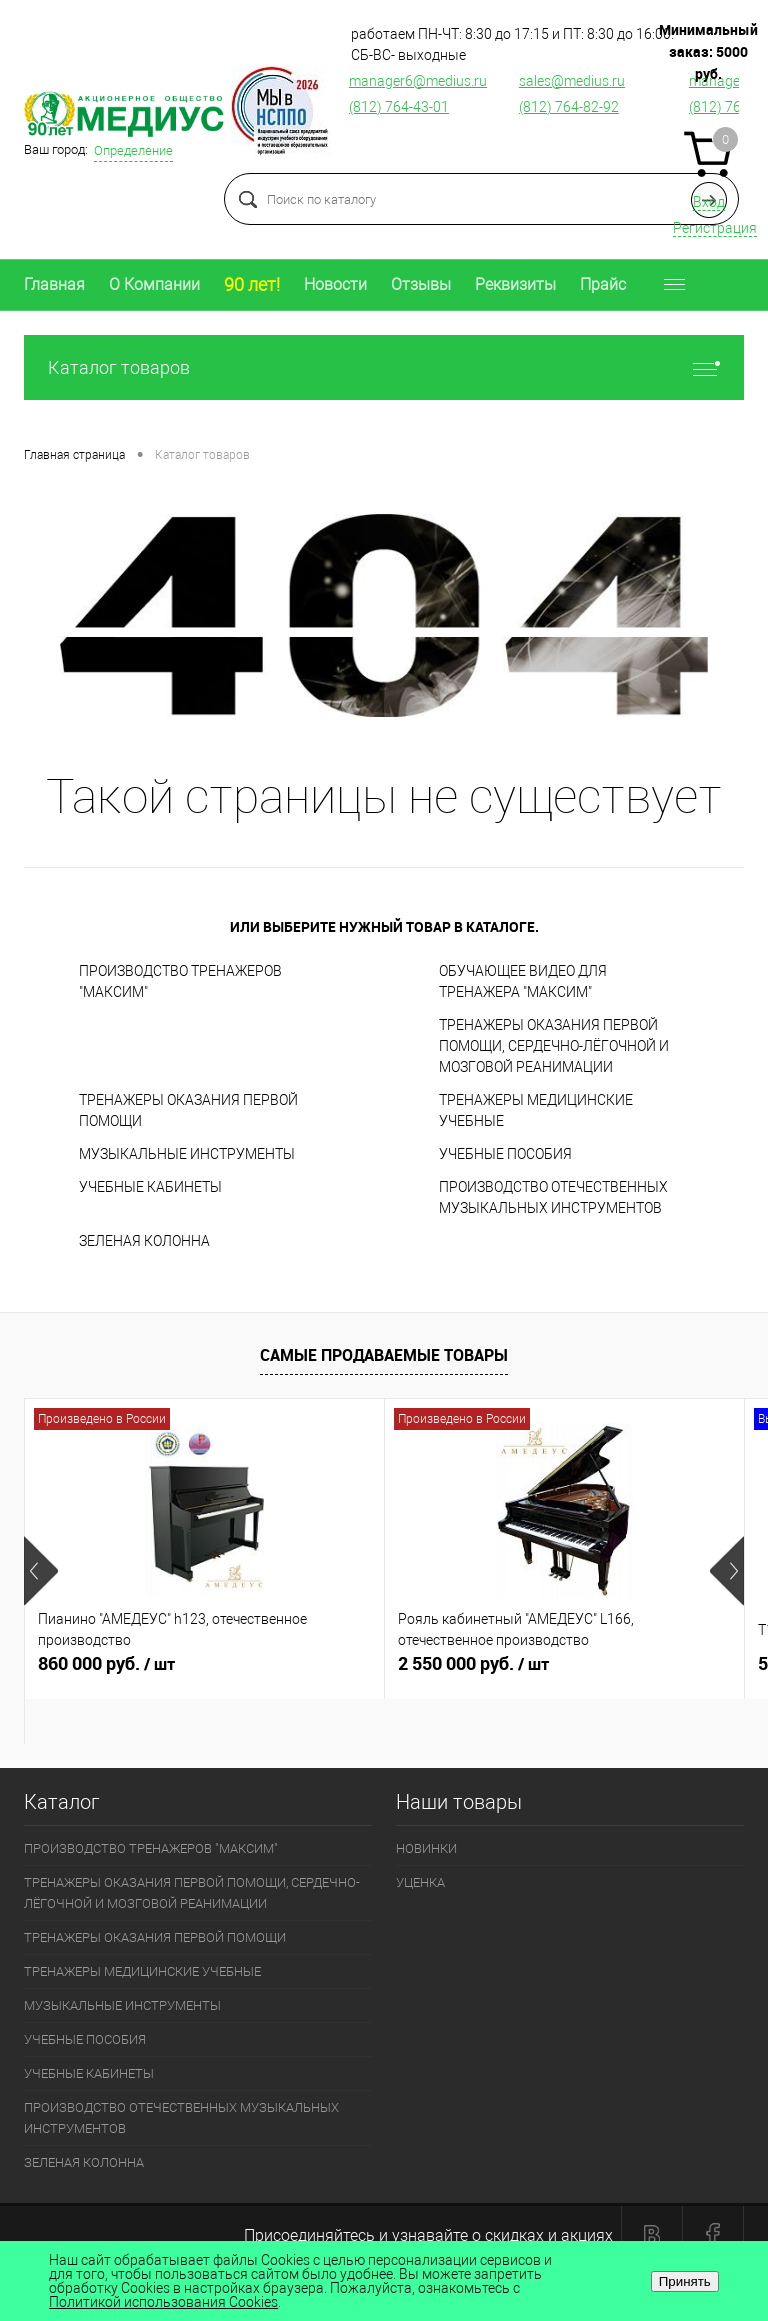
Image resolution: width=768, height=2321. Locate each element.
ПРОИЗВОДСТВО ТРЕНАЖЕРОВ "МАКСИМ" (180, 981)
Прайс (603, 284)
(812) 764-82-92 (569, 107)
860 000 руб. (204, 1672)
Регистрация (715, 228)
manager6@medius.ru (418, 81)
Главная (54, 284)
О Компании (154, 284)
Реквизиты (515, 284)
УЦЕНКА (420, 1882)
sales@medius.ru (572, 81)
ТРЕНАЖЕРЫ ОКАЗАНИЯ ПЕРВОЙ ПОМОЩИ (188, 1110)
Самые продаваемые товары (384, 1355)
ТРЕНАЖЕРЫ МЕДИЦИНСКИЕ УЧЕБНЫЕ (536, 1110)
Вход (709, 202)
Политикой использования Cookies (163, 2302)
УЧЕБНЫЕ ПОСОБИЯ (505, 1154)
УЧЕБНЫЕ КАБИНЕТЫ (150, 1187)
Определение (133, 150)
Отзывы (421, 284)
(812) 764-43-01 (399, 107)
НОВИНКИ (426, 1848)
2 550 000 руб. (564, 1672)
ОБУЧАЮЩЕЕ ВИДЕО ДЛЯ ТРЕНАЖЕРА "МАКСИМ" (523, 981)
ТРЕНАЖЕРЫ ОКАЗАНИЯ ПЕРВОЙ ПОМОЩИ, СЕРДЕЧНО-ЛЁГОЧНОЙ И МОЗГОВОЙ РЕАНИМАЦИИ (554, 1046)
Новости (335, 284)
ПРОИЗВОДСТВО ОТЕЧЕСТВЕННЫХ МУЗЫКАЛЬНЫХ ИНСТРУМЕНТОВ (553, 1197)
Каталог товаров (384, 367)
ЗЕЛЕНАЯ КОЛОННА (144, 1241)
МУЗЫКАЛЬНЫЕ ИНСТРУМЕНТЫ (187, 1154)
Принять (685, 2281)
